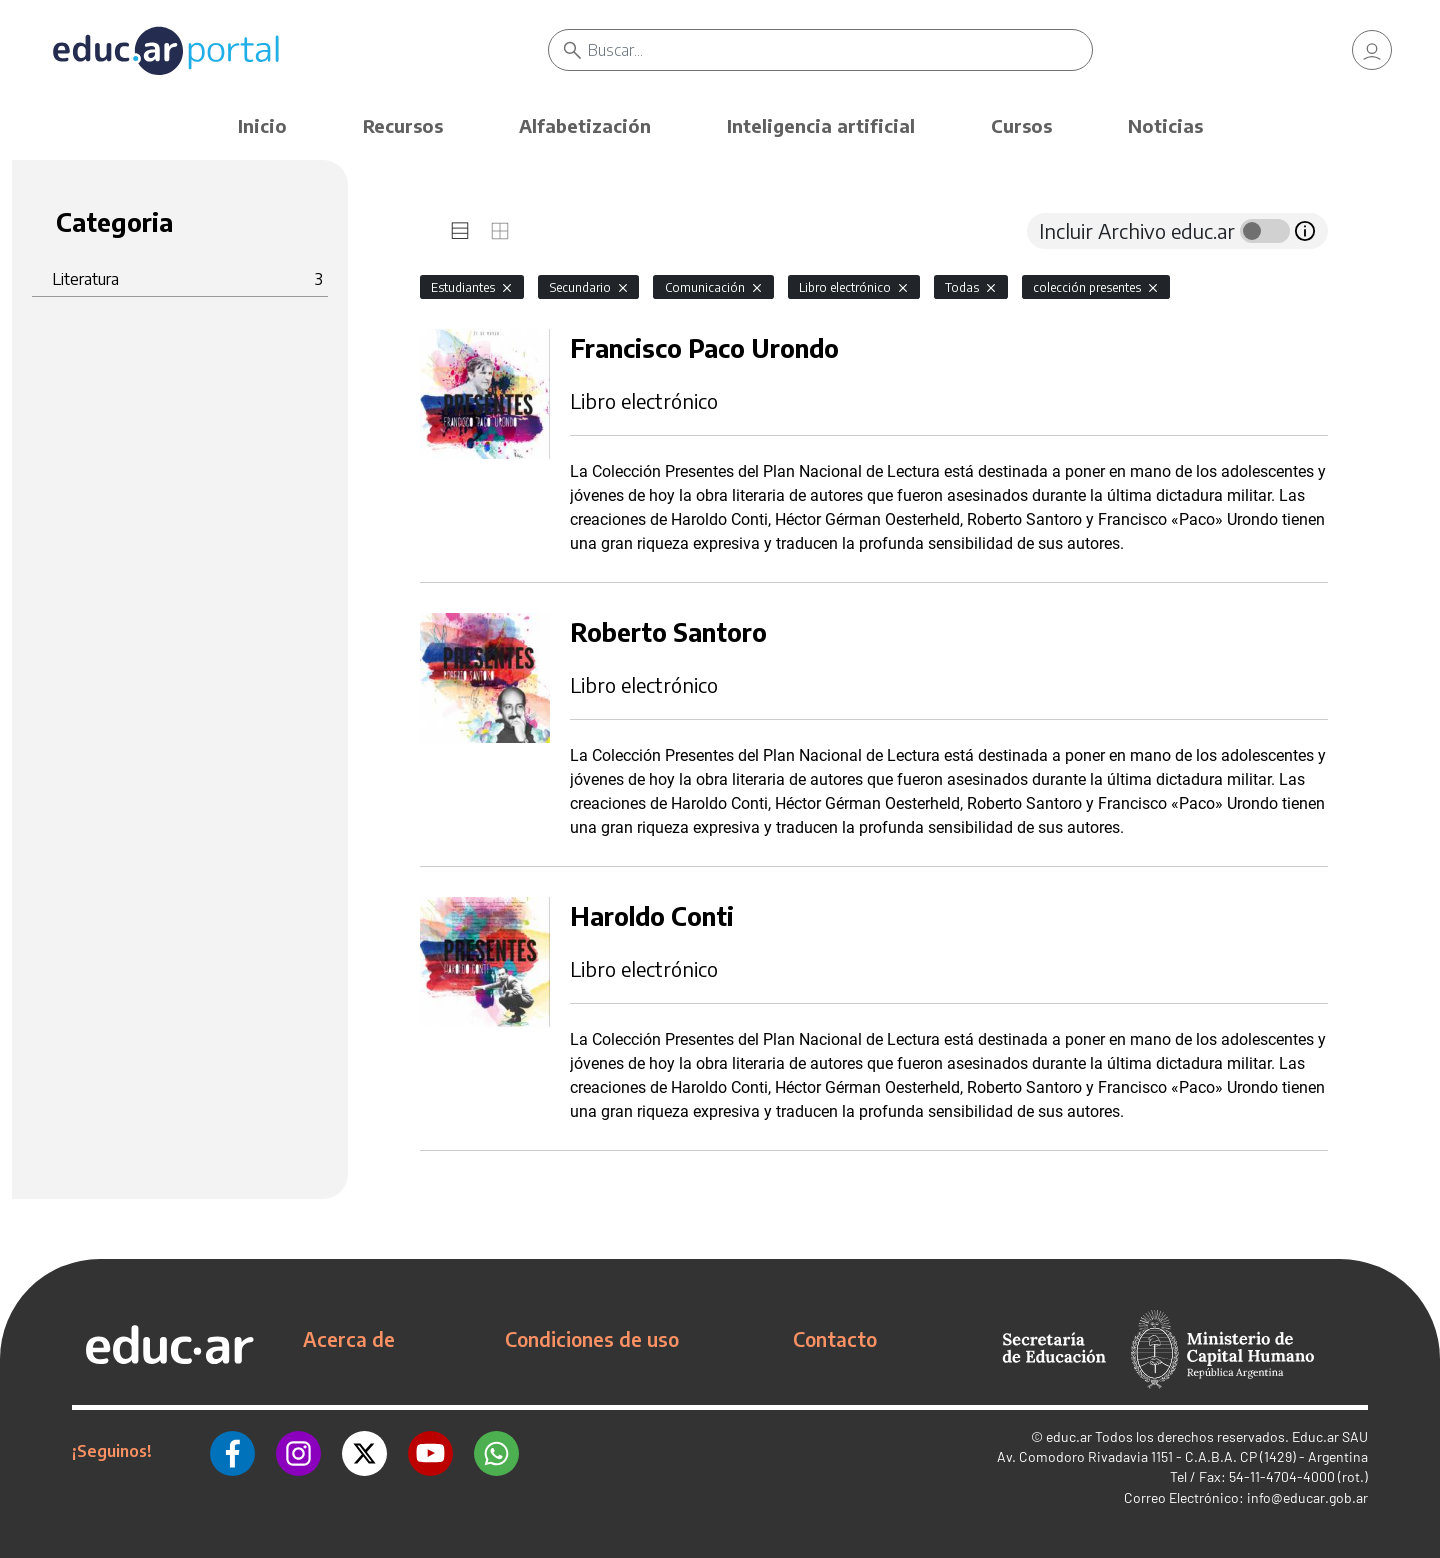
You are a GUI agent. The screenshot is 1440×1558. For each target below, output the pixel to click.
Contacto (835, 1339)
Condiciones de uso (592, 1339)
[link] (1372, 50)
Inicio (262, 125)
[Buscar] (840, 50)
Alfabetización (585, 125)
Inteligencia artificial (821, 125)
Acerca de (349, 1339)
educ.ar (1069, 1436)
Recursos (403, 125)
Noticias (1165, 125)
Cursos (1021, 125)
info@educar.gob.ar (1307, 1497)
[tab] (460, 231)
